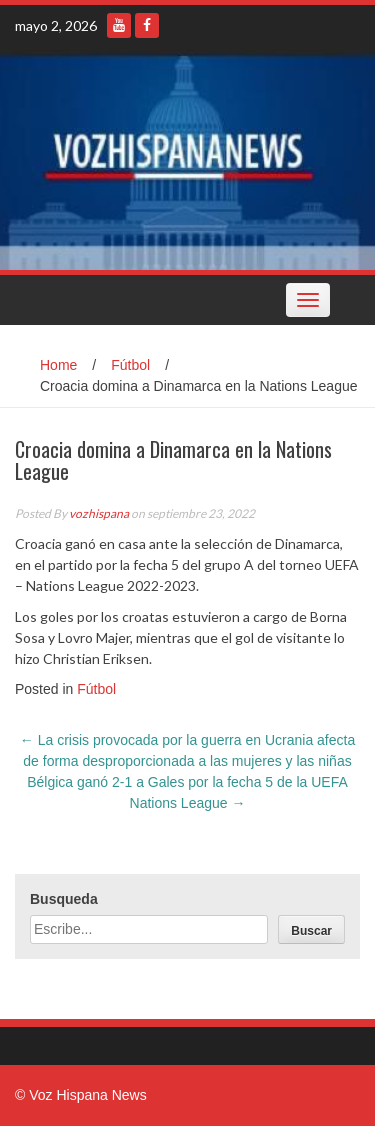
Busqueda (64, 899)
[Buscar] (311, 929)
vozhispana (99, 513)
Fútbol (130, 365)
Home (58, 365)
